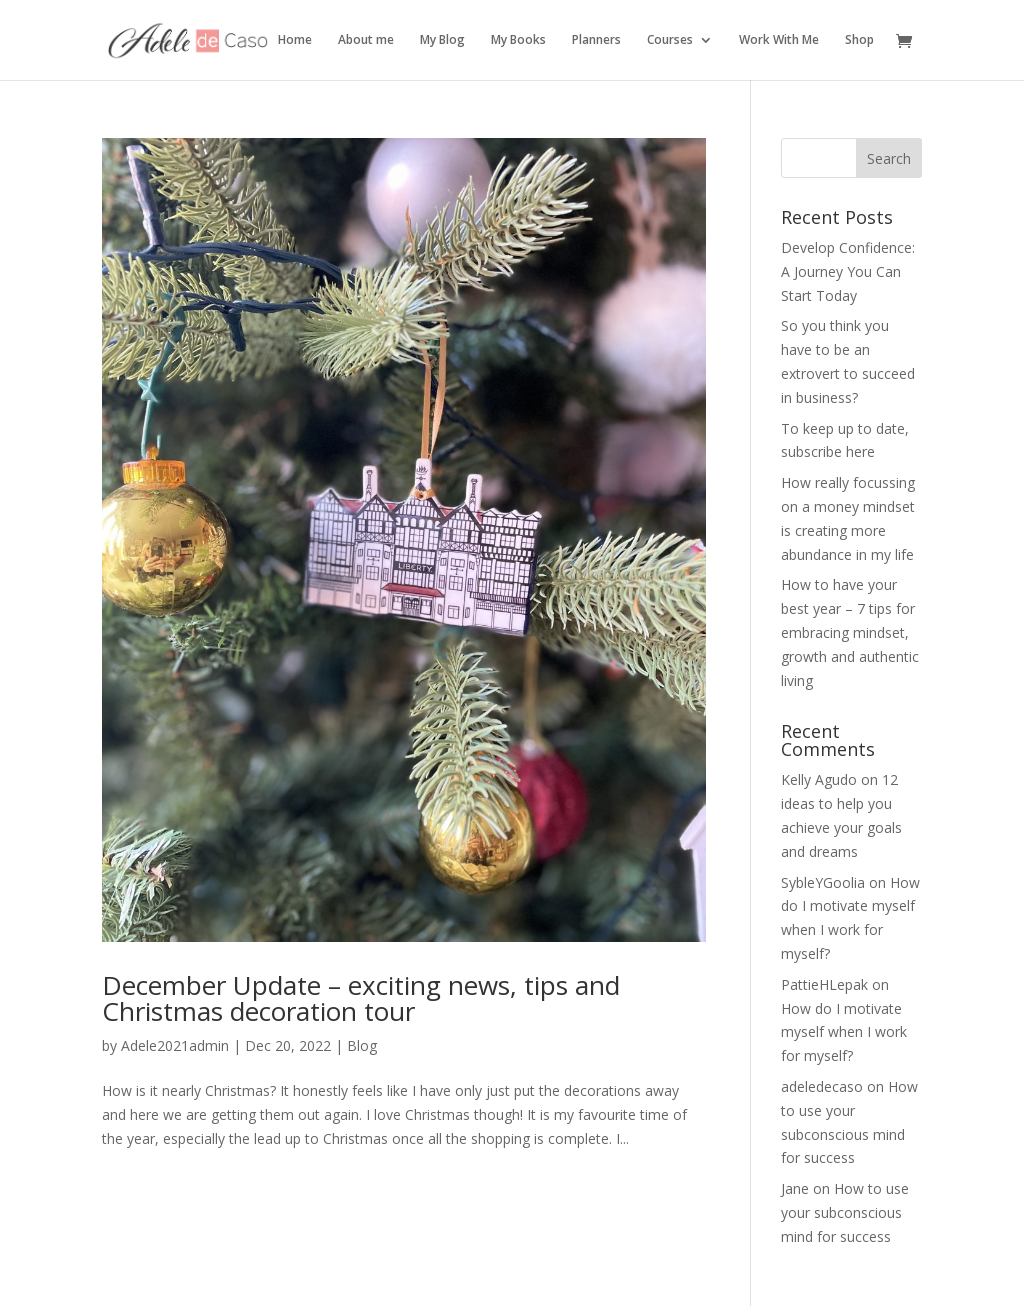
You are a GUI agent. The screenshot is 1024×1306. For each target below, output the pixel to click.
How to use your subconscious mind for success (845, 1212)
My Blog (442, 40)
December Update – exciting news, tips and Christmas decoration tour (361, 998)
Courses (670, 40)
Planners (596, 40)
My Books (518, 40)
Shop (859, 40)
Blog (362, 1045)
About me (366, 40)
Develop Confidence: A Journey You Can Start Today (848, 271)
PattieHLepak (824, 984)
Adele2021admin (175, 1045)
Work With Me (779, 40)
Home (295, 40)
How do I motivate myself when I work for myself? (844, 1032)
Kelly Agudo (819, 779)
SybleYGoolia (823, 882)
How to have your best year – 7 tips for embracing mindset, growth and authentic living (850, 632)
